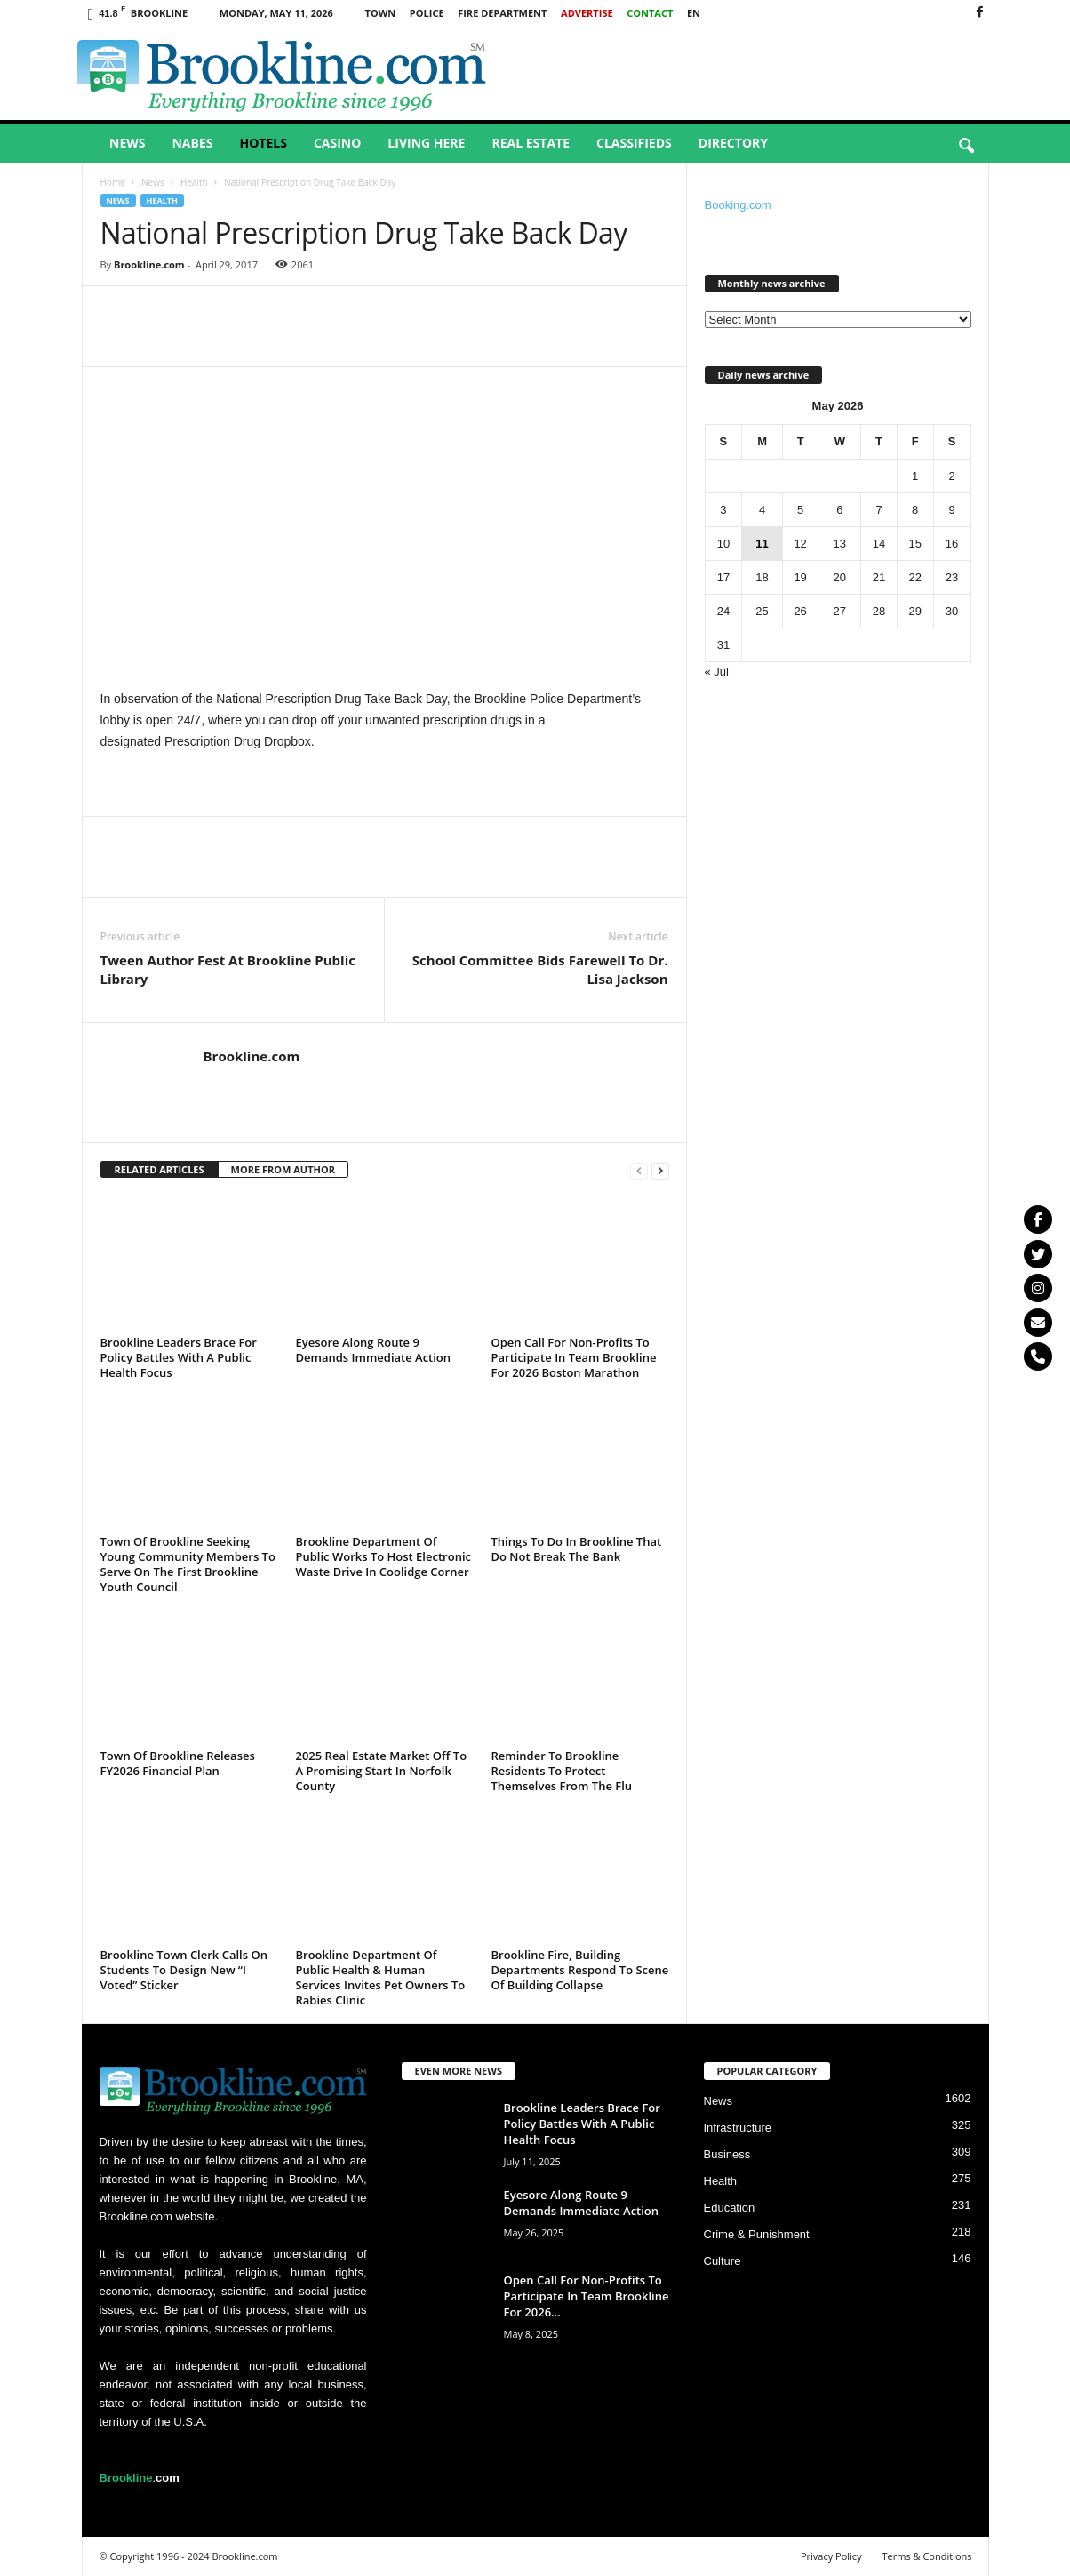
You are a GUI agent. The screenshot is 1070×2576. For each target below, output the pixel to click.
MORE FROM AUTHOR (283, 1169)
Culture (722, 2261)
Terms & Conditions (927, 2556)
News (127, 142)
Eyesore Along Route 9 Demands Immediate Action (373, 1349)
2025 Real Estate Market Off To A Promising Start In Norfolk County (381, 1771)
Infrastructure (738, 2127)
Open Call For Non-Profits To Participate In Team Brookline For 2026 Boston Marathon (574, 1357)
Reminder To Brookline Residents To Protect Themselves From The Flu (562, 1771)
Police (427, 13)
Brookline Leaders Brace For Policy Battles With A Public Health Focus (178, 1357)
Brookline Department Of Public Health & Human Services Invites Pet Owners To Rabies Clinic (381, 1977)
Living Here (426, 142)
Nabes (192, 142)
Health (194, 182)
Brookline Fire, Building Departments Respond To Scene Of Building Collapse (580, 1970)
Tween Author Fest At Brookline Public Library (227, 969)
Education (729, 2207)
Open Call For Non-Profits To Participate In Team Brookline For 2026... (586, 2296)
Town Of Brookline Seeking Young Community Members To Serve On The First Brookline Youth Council (187, 1564)
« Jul (717, 671)
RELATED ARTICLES (159, 1169)
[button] (966, 146)
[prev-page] (639, 1170)
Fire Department (502, 13)
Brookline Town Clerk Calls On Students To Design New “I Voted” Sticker (184, 1970)
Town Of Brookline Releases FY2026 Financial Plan (177, 1763)
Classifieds (634, 142)
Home (112, 182)
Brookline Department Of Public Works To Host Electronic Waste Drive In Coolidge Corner (383, 1556)
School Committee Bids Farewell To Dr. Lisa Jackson (540, 969)
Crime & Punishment (757, 2234)
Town (380, 13)
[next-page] (660, 1170)
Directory (733, 142)
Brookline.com (149, 264)
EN (693, 13)
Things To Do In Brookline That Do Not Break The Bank (576, 1548)
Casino (337, 142)
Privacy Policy (831, 2556)
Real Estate (530, 142)
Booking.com (738, 205)
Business (727, 2154)
